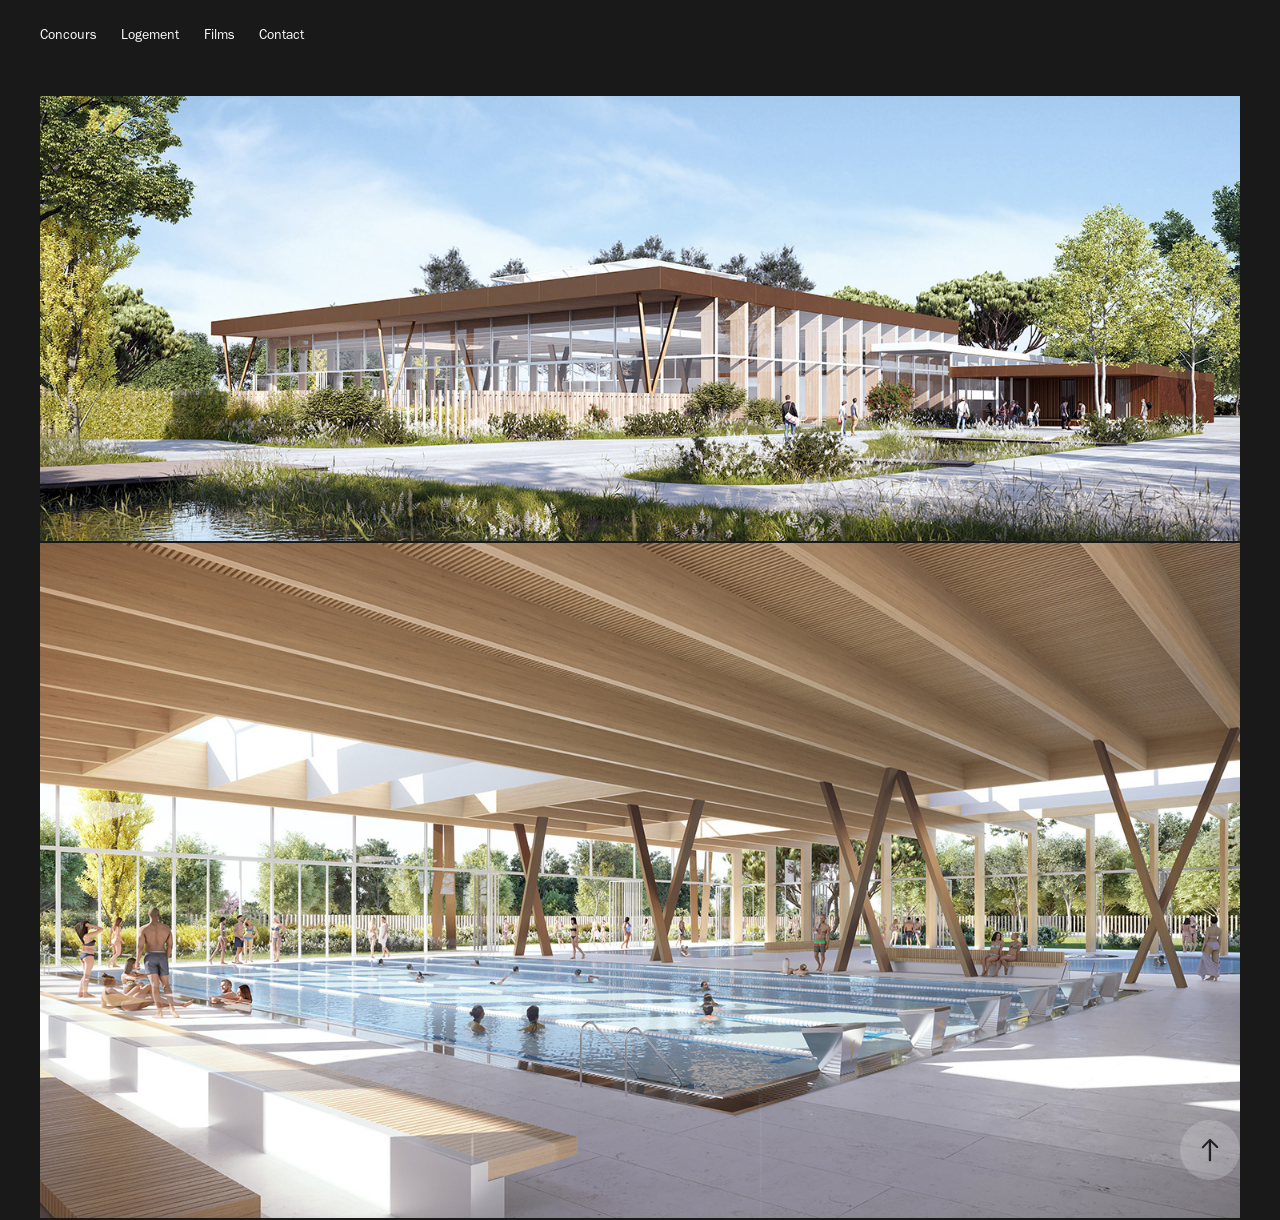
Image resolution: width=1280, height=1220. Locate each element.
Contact (281, 34)
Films (219, 34)
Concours (68, 34)
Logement (150, 34)
